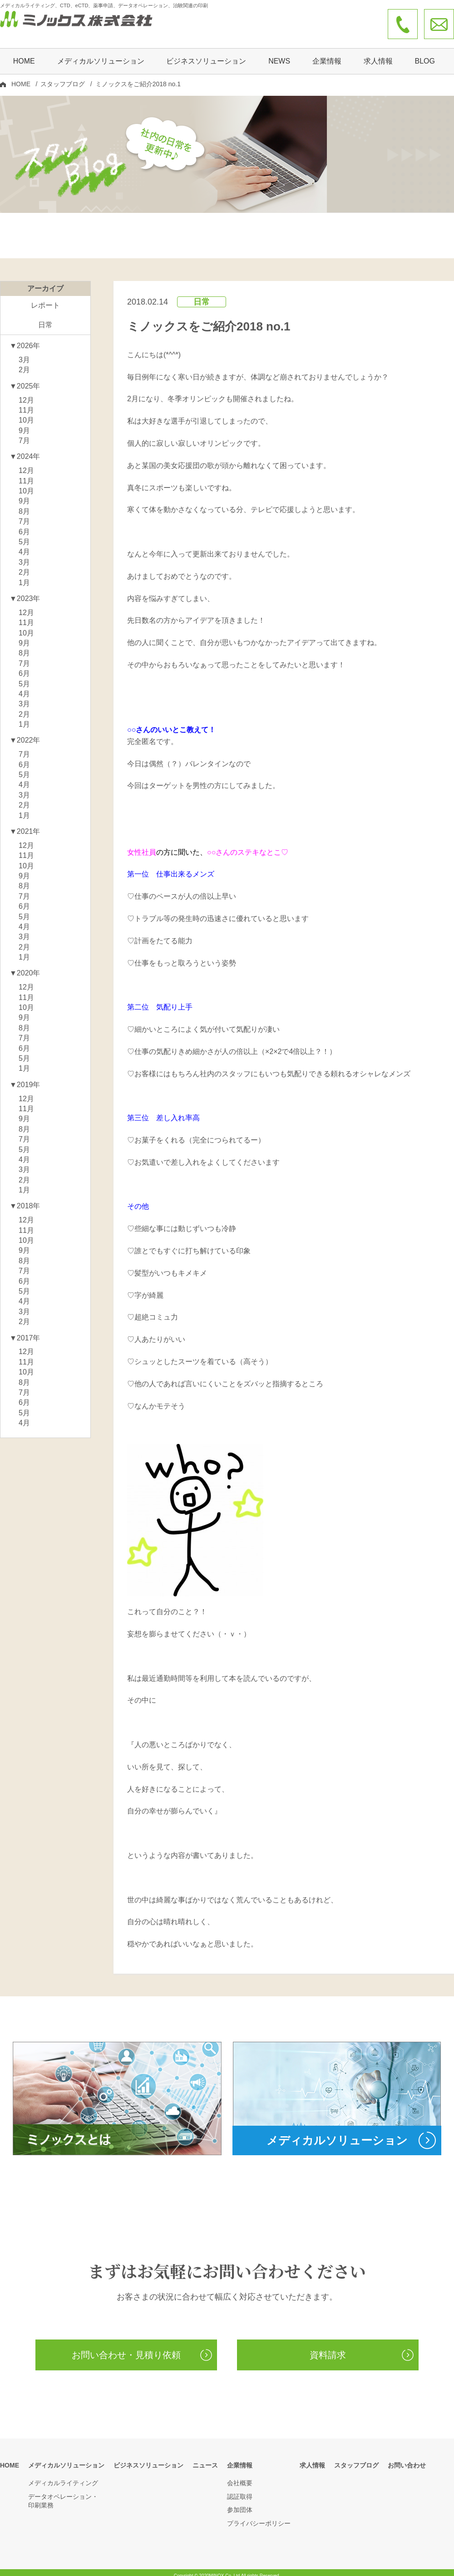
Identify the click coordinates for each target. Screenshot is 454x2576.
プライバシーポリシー (259, 2516)
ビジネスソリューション (206, 53)
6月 (24, 525)
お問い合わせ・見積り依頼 (126, 2348)
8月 (24, 504)
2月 (24, 363)
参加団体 (239, 2503)
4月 (24, 545)
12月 (26, 393)
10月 (26, 413)
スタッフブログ (62, 75)
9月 (24, 424)
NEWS (279, 53)
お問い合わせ (407, 2458)
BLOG (424, 53)
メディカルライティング (63, 2476)
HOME (24, 53)
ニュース (205, 2458)
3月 (24, 353)
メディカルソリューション (66, 2458)
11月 (26, 403)
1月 (24, 576)
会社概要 (239, 2476)
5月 (24, 535)
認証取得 (239, 2489)
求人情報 (378, 53)
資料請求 (328, 2348)
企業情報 (239, 2458)
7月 (24, 434)
